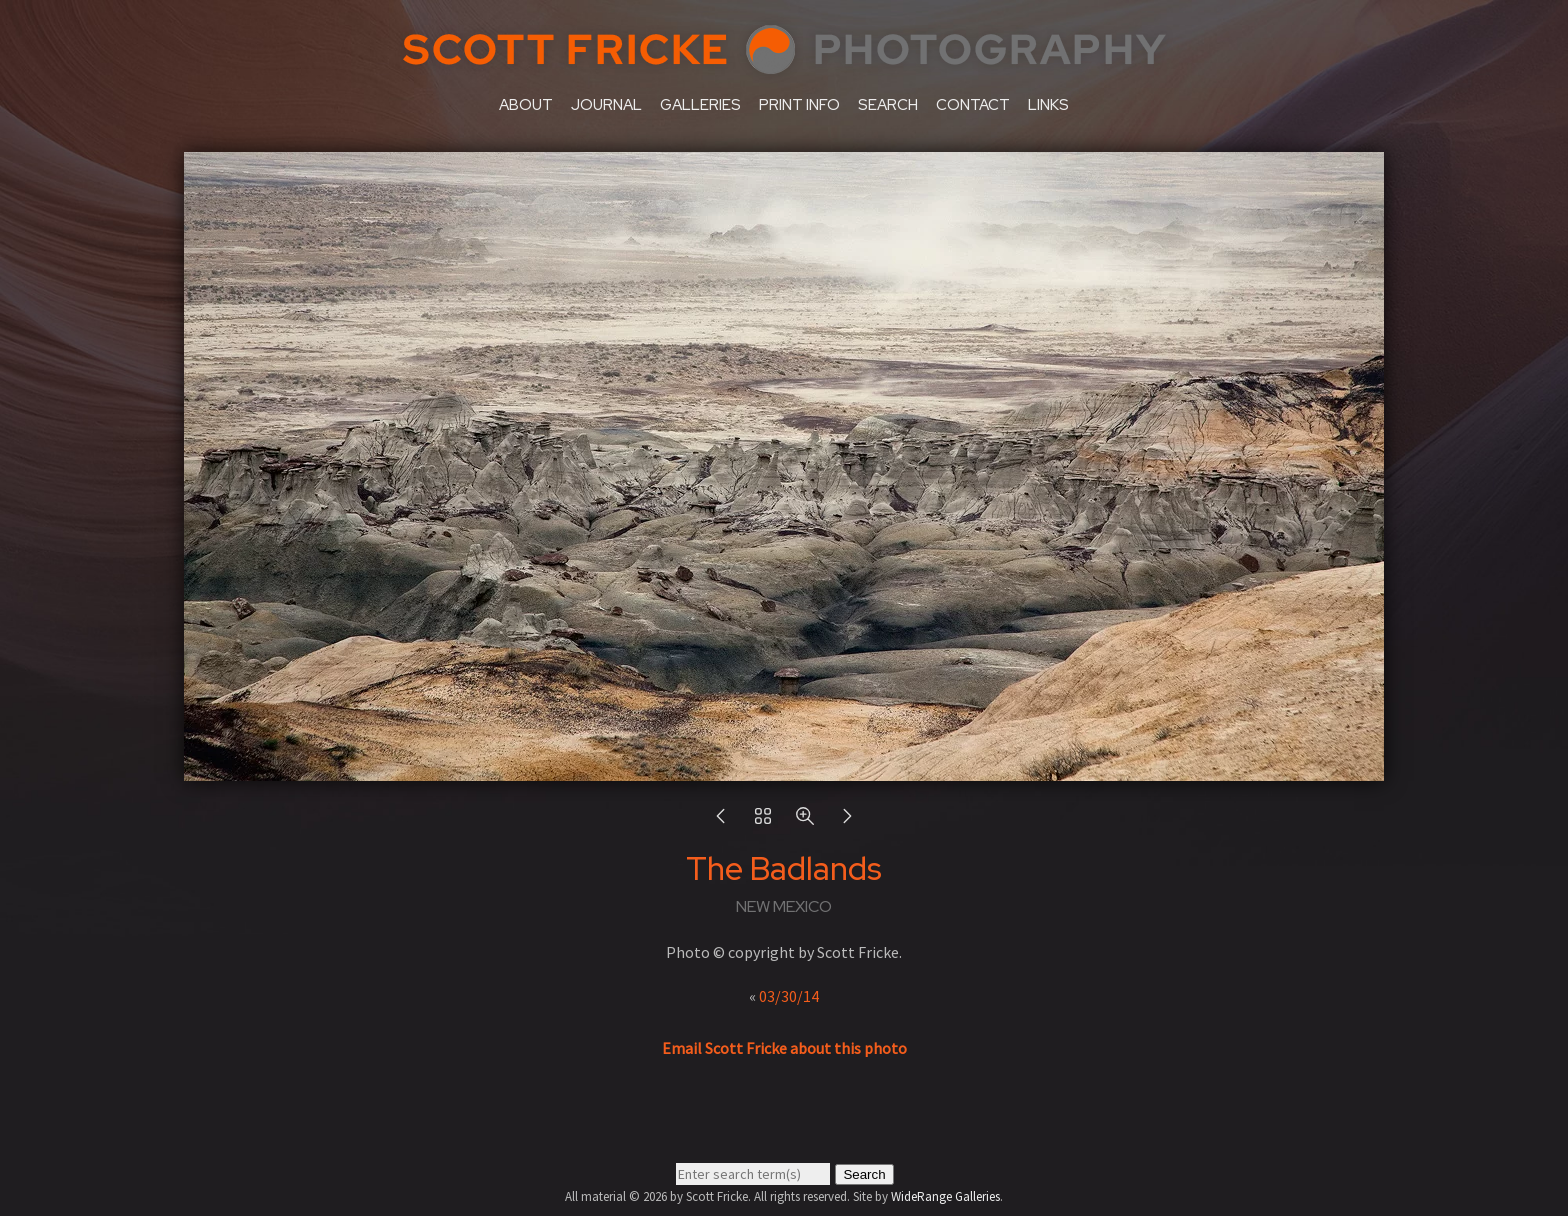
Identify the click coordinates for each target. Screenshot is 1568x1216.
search (888, 105)
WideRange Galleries (945, 1196)
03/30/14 (789, 996)
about (526, 105)
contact (973, 105)
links (1048, 105)
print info (799, 105)
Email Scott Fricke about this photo (784, 1048)
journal (606, 105)
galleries (700, 105)
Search (864, 1174)
